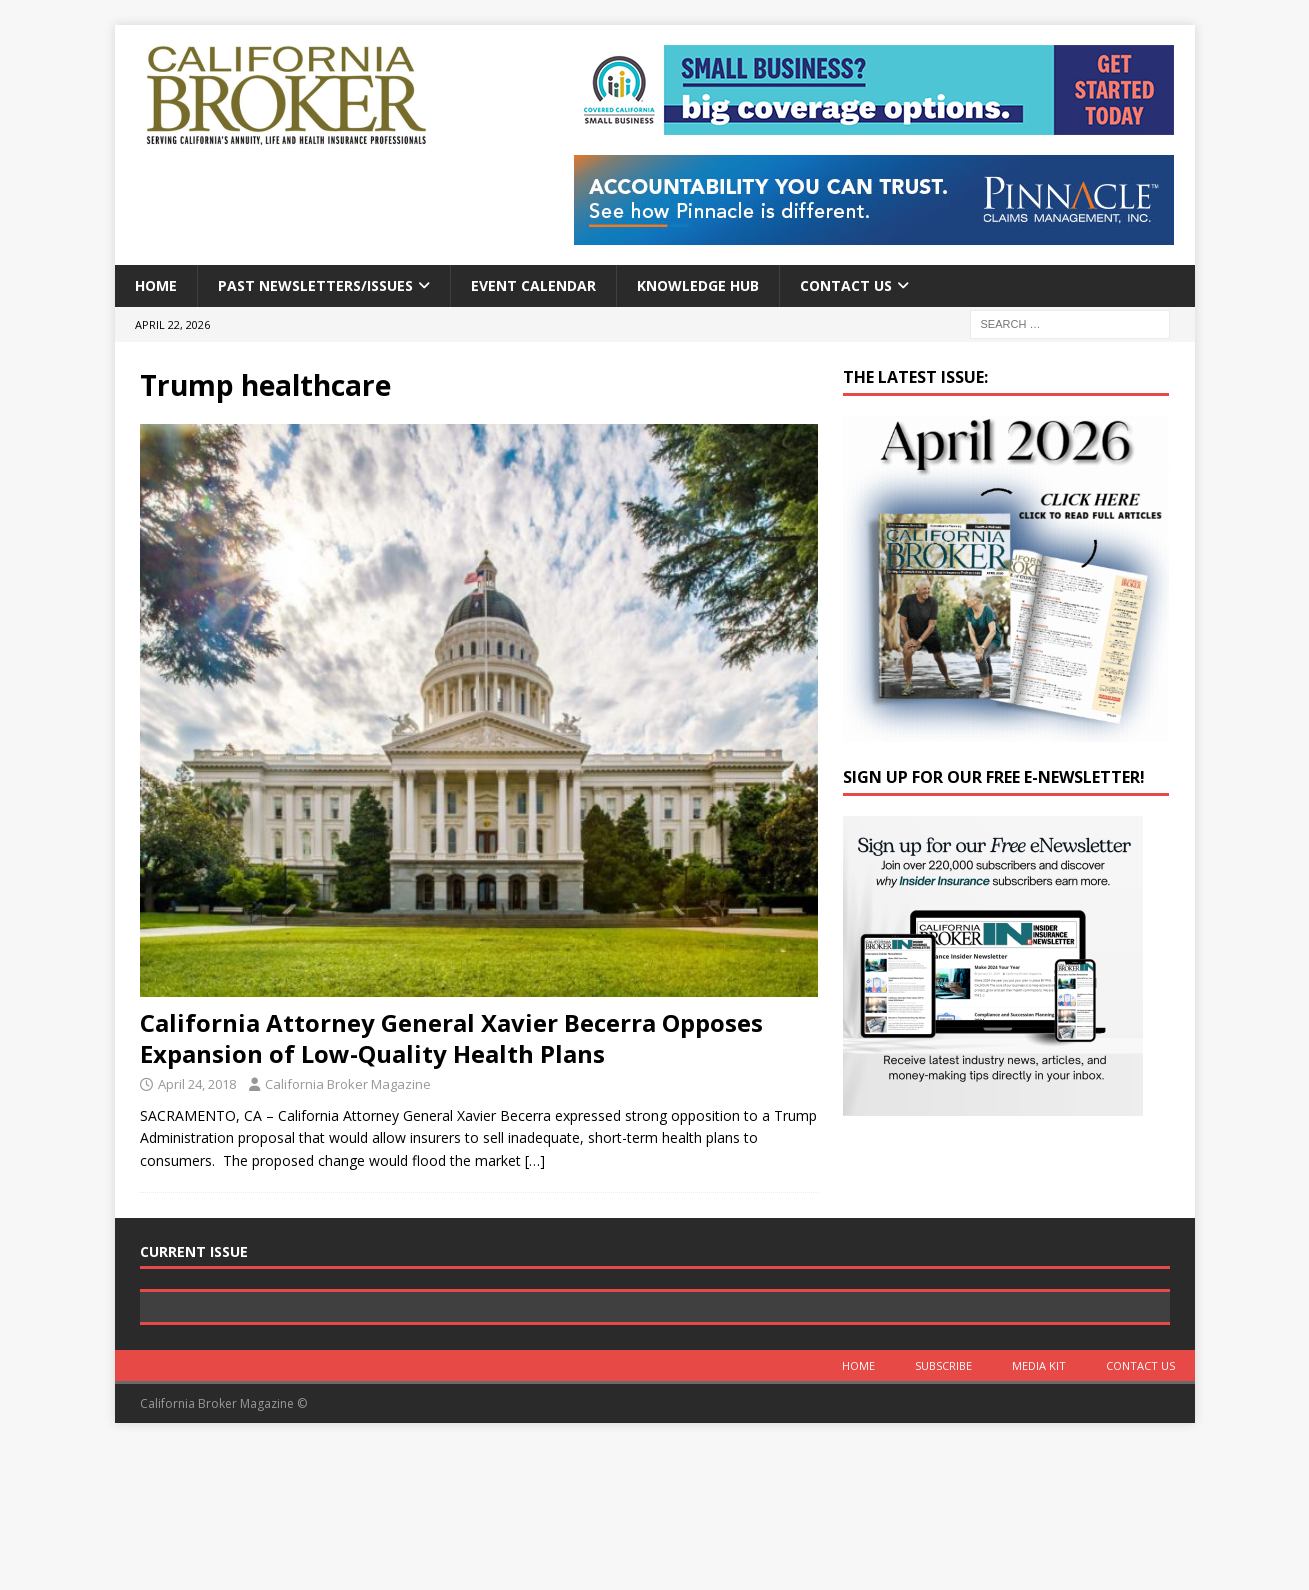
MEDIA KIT (1039, 1507)
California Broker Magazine (348, 1084)
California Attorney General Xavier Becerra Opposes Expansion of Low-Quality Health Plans (451, 1038)
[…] (535, 1160)
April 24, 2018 (197, 1084)
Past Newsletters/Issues (315, 285)
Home (156, 285)
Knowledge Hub (698, 285)
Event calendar (533, 285)
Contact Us (846, 285)
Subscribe (943, 1507)
